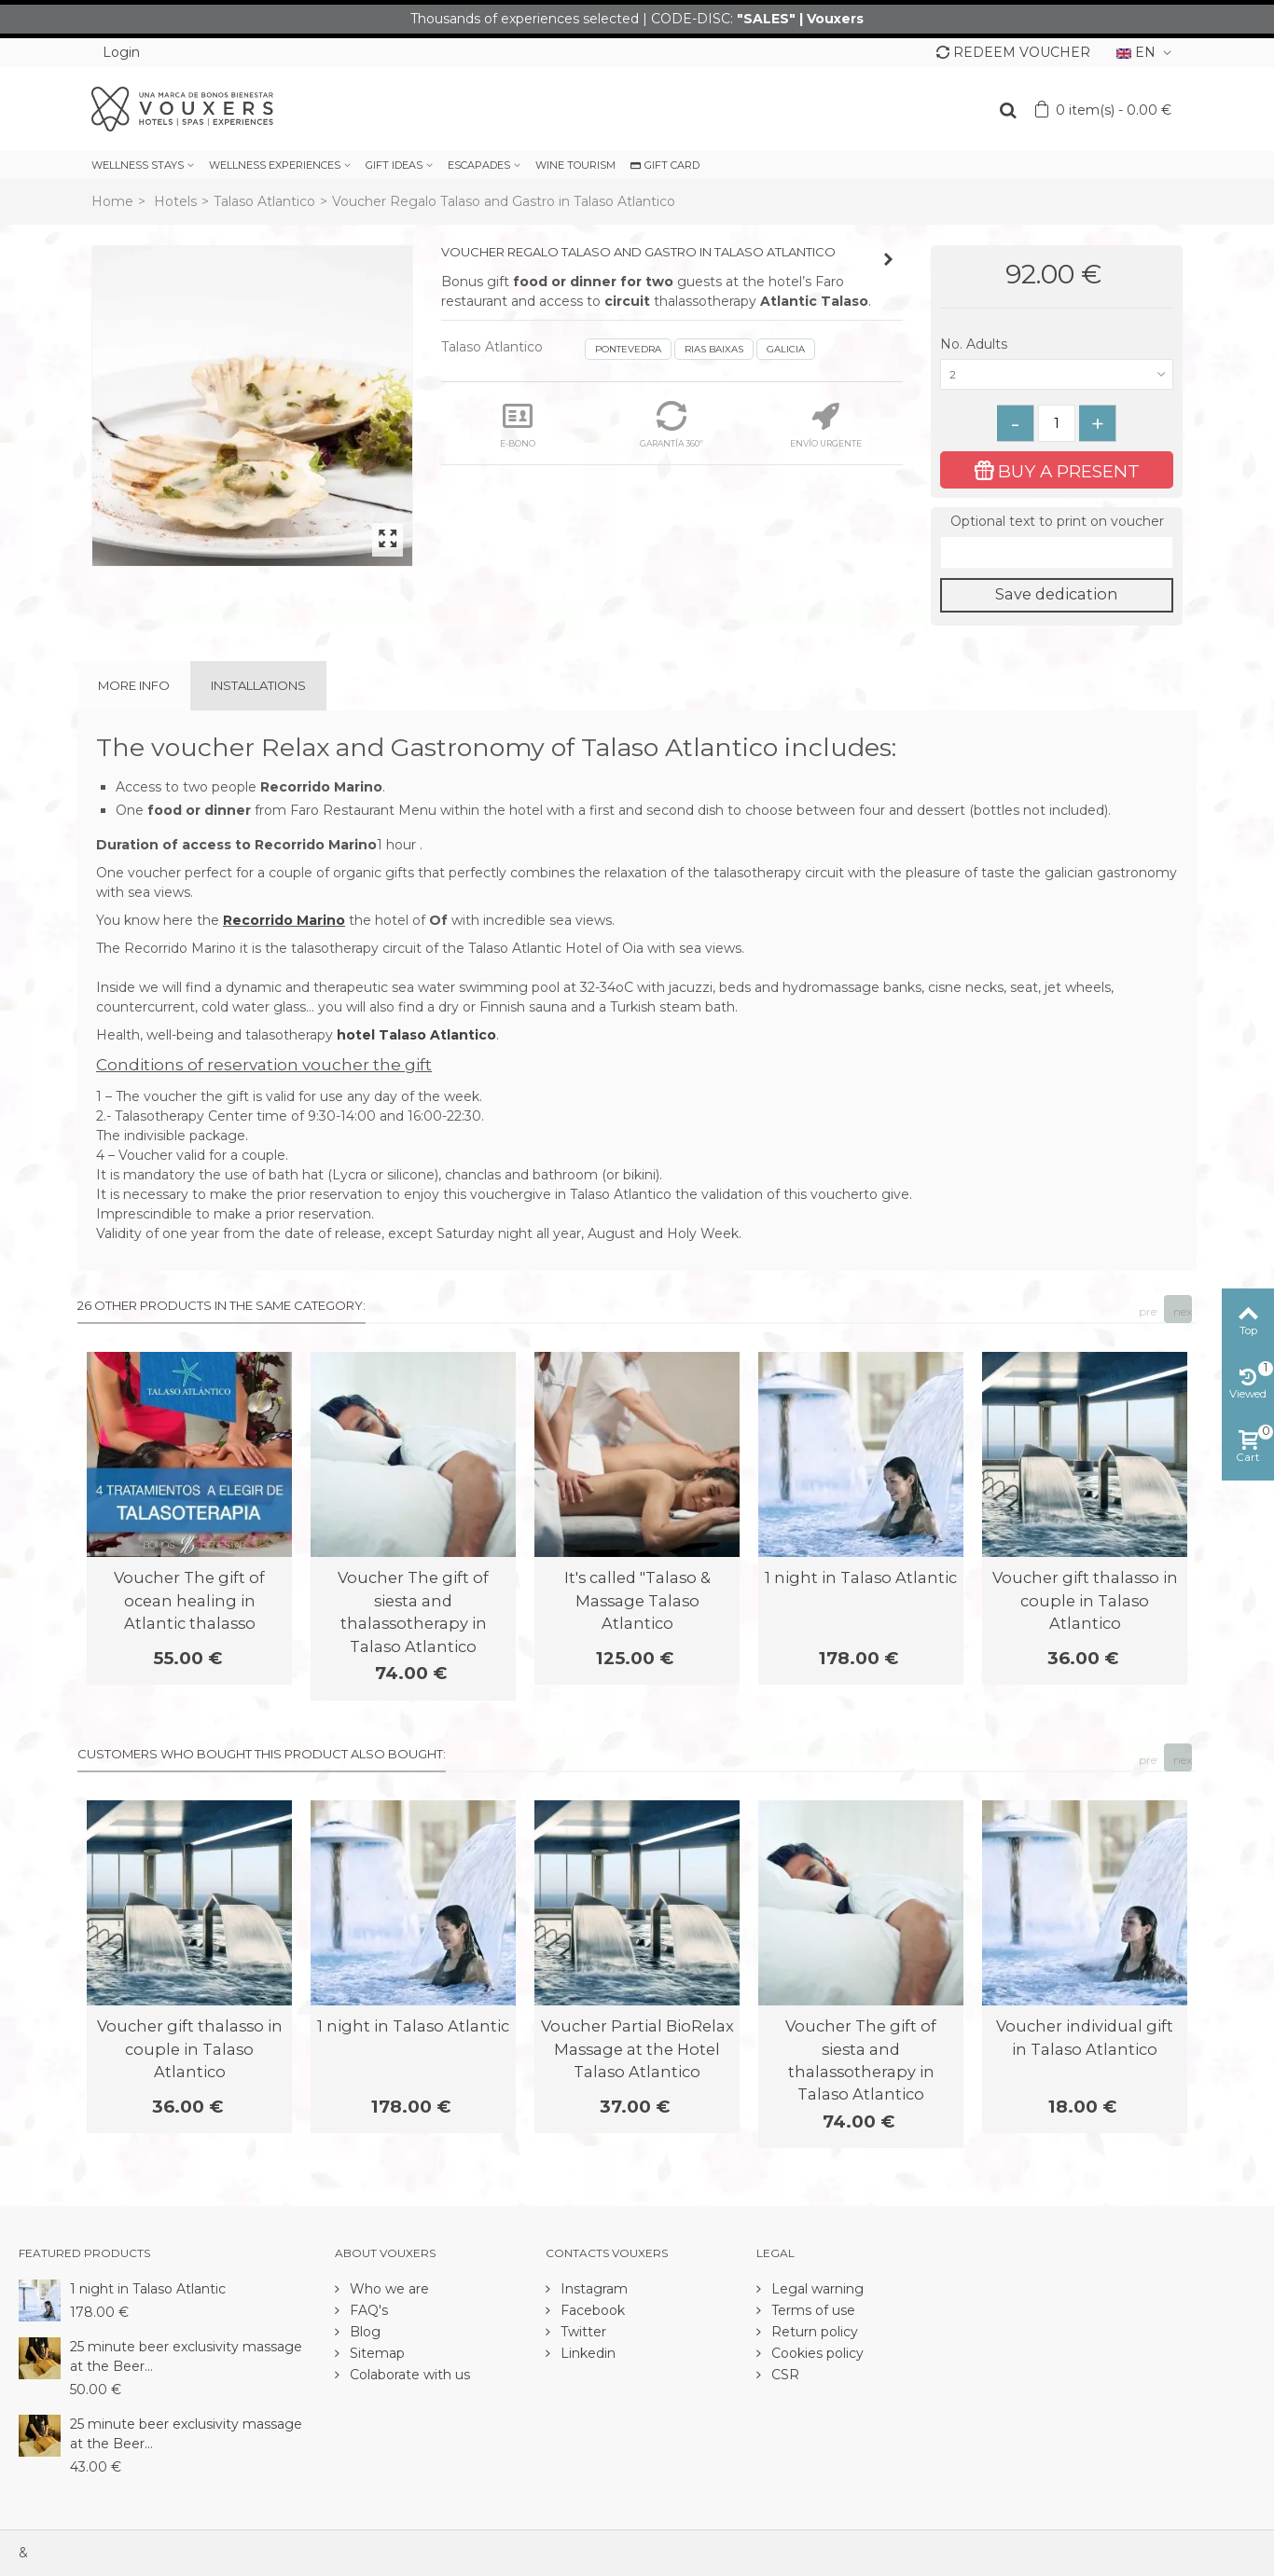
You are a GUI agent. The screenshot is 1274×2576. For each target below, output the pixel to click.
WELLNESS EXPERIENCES (274, 165)
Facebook (591, 2310)
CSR (783, 2374)
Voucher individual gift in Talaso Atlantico (1084, 2037)
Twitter (581, 2331)
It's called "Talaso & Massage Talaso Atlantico (637, 1600)
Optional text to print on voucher (1057, 521)
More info (134, 685)
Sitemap (375, 2353)
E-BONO (517, 424)
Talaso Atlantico (264, 201)
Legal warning (816, 2288)
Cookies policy (816, 2353)
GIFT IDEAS (394, 165)
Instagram (592, 2288)
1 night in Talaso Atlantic (861, 1577)
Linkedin (586, 2353)
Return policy (813, 2331)
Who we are (387, 2288)
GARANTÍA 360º (671, 424)
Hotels (175, 201)
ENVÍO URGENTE (826, 424)
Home (112, 201)
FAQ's (367, 2310)
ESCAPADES (479, 165)
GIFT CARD (664, 165)
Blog (363, 2331)
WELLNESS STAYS (137, 165)
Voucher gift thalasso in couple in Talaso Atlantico (1085, 1600)
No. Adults (975, 344)
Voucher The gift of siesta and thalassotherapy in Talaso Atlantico (413, 1611)
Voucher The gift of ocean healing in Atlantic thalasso (189, 1600)
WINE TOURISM (575, 165)
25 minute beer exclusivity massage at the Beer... (186, 2356)
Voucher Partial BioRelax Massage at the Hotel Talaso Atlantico (637, 2049)
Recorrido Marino (284, 920)
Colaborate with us (408, 2374)
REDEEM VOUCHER (1013, 52)
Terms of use (811, 2310)
